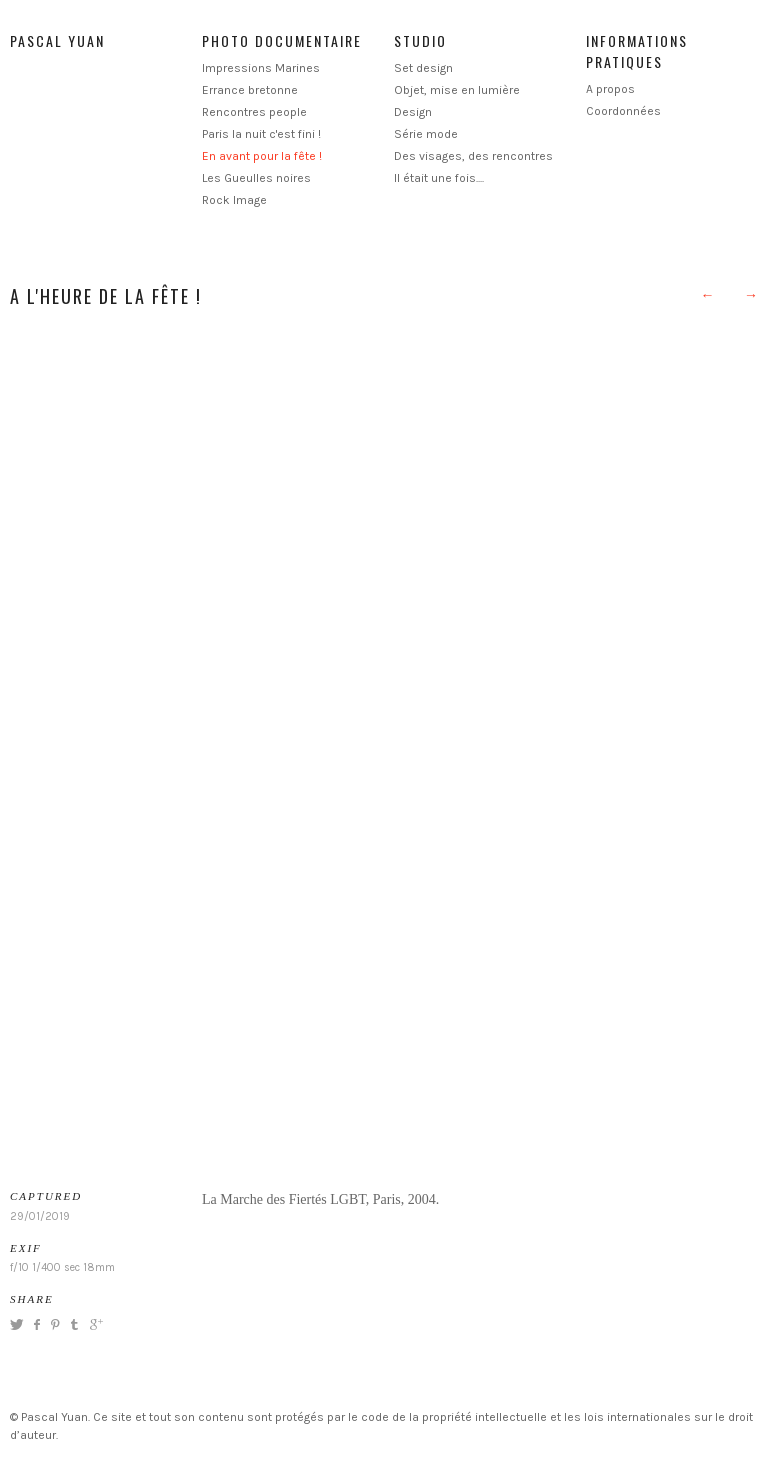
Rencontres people (254, 112)
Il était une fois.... (439, 178)
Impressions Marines (261, 68)
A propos (610, 89)
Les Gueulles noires (256, 178)
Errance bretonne (250, 90)
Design (413, 112)
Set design (423, 68)
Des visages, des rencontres (473, 156)
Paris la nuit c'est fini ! (261, 134)
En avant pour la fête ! (262, 156)
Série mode (426, 134)
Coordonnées (623, 111)
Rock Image (234, 200)
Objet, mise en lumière (457, 90)
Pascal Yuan (57, 40)
